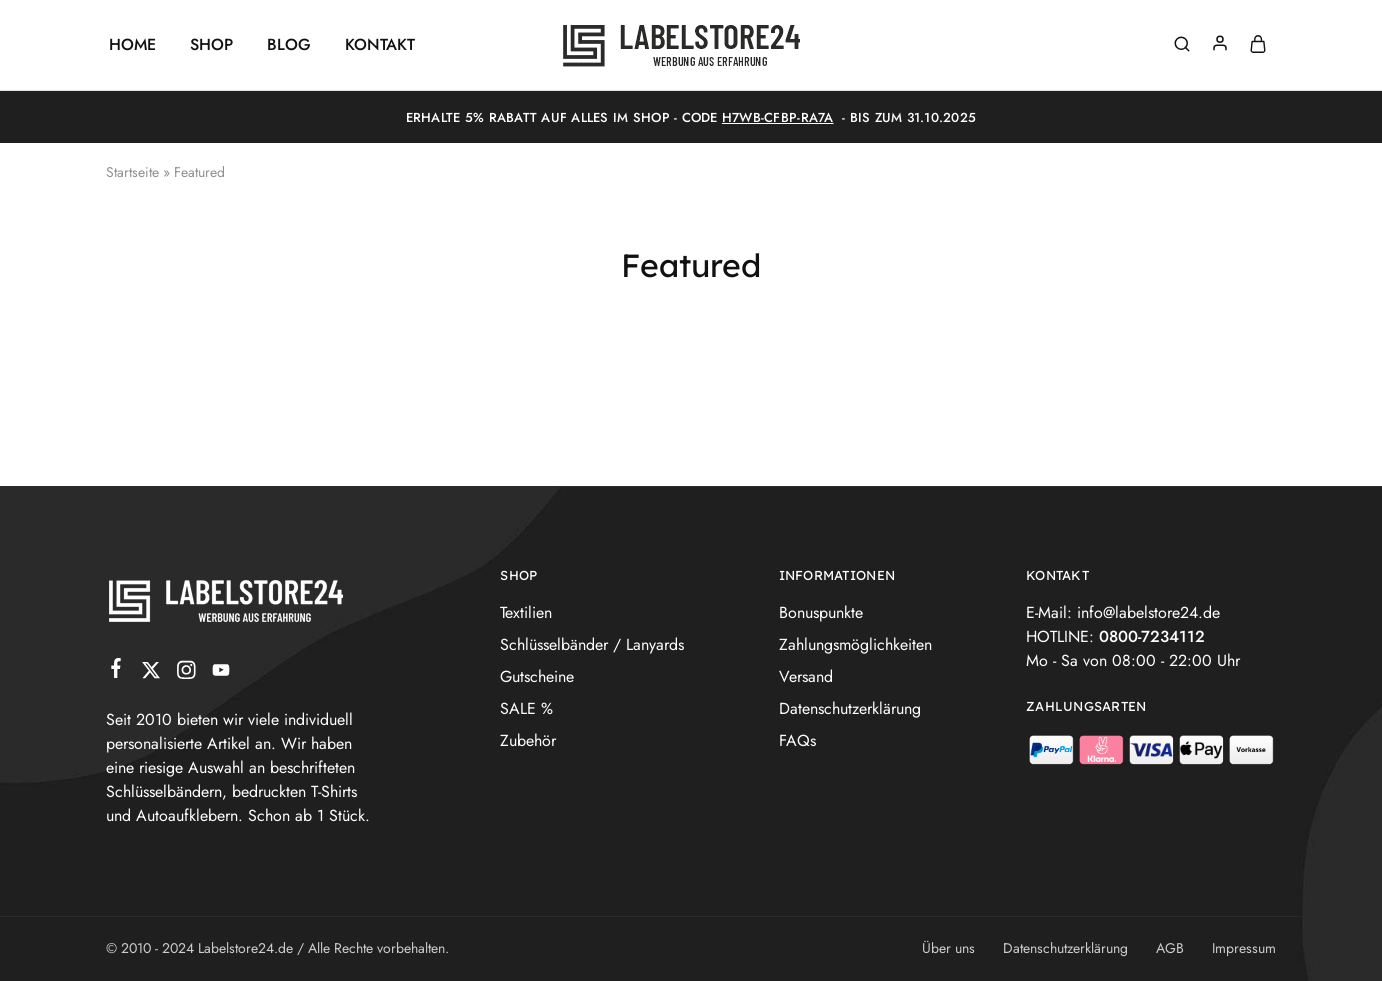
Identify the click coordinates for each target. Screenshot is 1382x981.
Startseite (132, 172)
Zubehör (528, 740)
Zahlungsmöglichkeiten (855, 644)
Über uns (948, 948)
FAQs (797, 740)
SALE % (526, 708)
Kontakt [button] (380, 45)
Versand (806, 676)
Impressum (1244, 948)
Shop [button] (211, 45)
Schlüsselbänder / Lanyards (592, 644)
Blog (289, 45)
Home (132, 45)
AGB (1170, 948)
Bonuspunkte (821, 612)
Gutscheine (537, 676)
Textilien (526, 612)
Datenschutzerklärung (850, 708)
